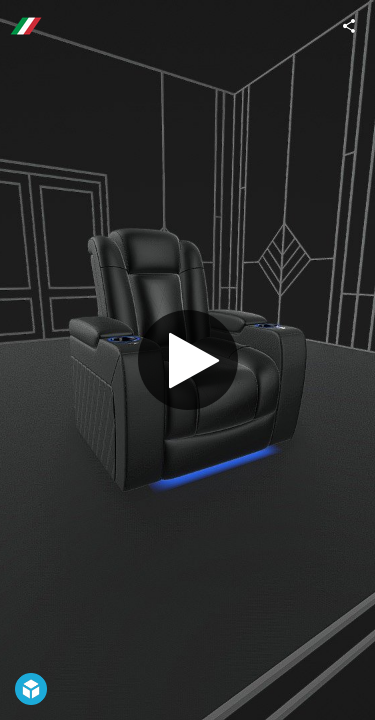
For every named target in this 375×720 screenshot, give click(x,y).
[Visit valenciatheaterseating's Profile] (26, 26)
